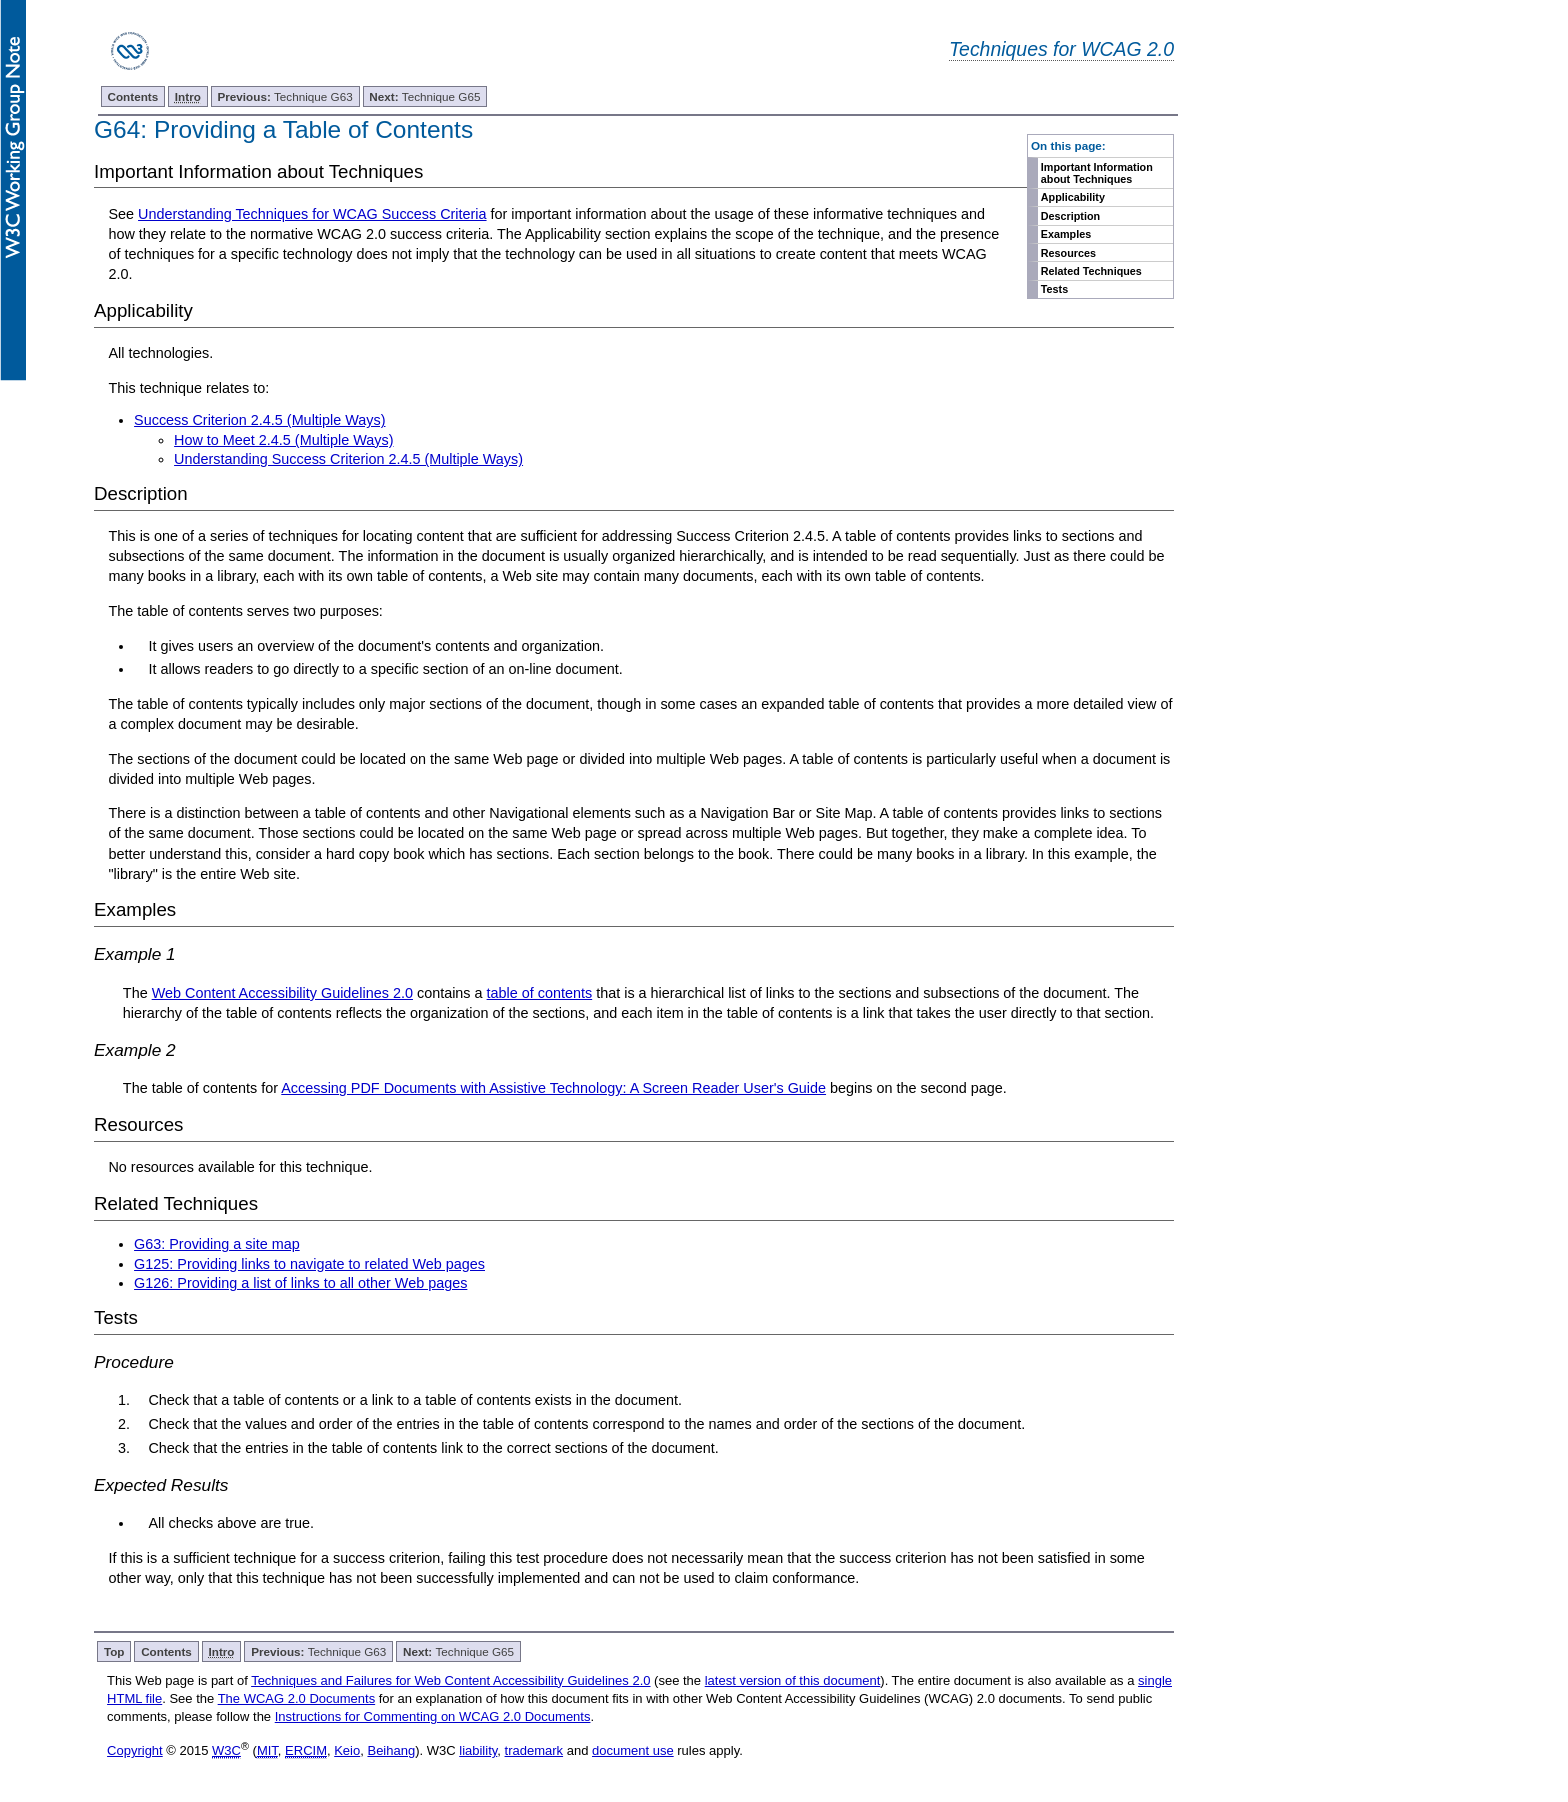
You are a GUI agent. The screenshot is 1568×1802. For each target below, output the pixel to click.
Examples (1066, 234)
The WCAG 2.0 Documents (297, 1698)
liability (478, 1750)
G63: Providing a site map (217, 1244)
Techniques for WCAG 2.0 (1061, 49)
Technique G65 (424, 96)
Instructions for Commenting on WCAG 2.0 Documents (433, 1716)
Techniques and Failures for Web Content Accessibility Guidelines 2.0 (450, 1680)
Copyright (135, 1750)
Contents (133, 96)
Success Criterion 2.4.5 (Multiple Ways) (259, 420)
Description (1070, 216)
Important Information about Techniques (1097, 173)
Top (114, 1651)
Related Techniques (1091, 271)
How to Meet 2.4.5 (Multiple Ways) (283, 440)
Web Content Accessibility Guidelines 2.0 (282, 993)
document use (633, 1750)
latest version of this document (793, 1680)
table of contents (540, 993)
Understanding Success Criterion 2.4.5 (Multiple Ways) (348, 459)
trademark (534, 1750)
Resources (1068, 253)
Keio (347, 1750)
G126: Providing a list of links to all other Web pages (300, 1283)
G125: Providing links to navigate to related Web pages (309, 1264)
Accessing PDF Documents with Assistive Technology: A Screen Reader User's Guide (553, 1088)
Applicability (1073, 197)
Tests (1054, 289)
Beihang (391, 1750)
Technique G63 (285, 96)
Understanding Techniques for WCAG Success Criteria (312, 214)
